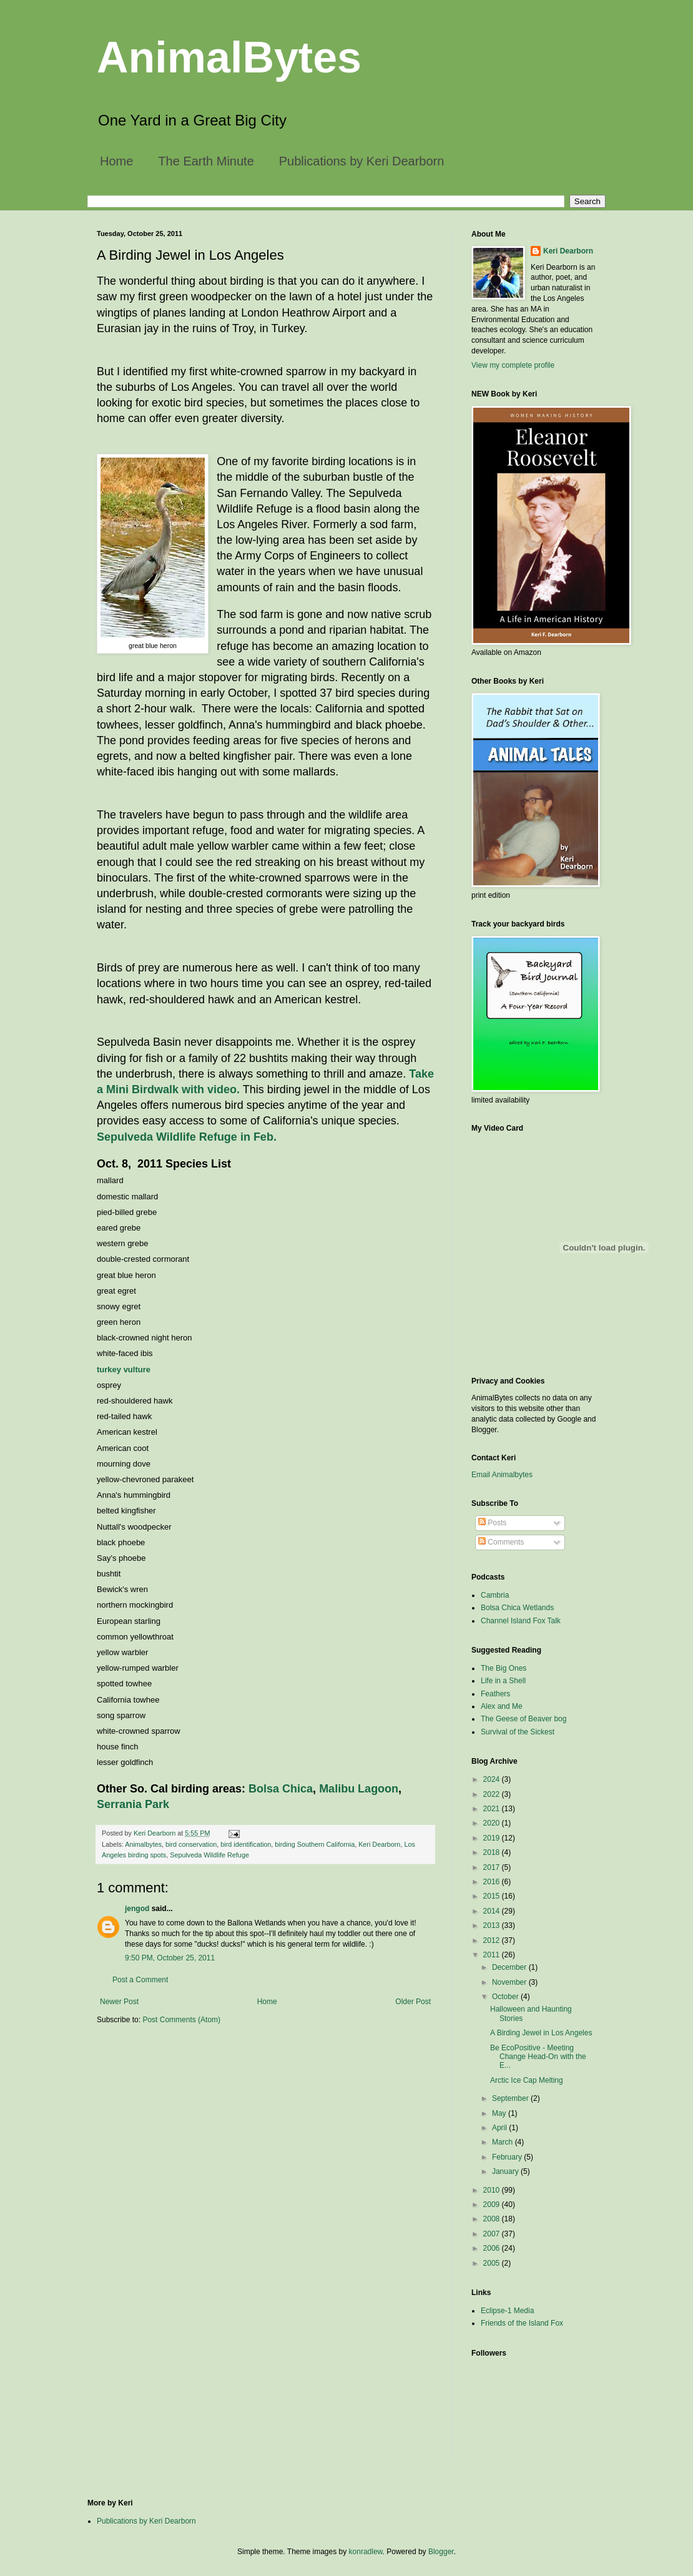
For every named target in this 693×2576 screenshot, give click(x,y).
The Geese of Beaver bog (523, 1718)
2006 (492, 2248)
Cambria (495, 1595)
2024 (492, 1779)
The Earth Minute (205, 161)
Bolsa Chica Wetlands (517, 1607)
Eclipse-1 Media (507, 2310)
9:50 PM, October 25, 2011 (170, 1958)
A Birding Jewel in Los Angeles (541, 2032)
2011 (492, 1954)
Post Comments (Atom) (181, 2019)
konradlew (366, 2551)
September (511, 2098)
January (506, 2171)
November (510, 1982)
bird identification (245, 1844)
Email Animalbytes (502, 1474)
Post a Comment (140, 1979)
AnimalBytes (229, 57)
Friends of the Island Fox (522, 2323)
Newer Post (119, 2001)
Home (116, 161)
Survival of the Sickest (517, 1732)
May (500, 2113)
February (508, 2157)
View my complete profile (512, 365)
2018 (492, 1852)
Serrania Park (133, 1804)
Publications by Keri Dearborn (362, 161)
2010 (492, 2190)
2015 (492, 1896)
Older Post (413, 2001)
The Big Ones (503, 1668)
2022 (492, 1794)
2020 (492, 1823)
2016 (492, 1881)
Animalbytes (143, 1844)
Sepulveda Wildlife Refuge (209, 1855)
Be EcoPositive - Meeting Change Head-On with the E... (538, 2056)
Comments (501, 1542)
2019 (492, 1838)
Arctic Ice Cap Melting (526, 2080)
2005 (492, 2263)
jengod (137, 1908)
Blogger (441, 2551)
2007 (492, 2233)
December (510, 1967)
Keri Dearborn (379, 1844)
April (500, 2127)
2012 (492, 1940)
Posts (492, 1522)
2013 (492, 1925)
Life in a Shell (503, 1680)
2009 (492, 2204)
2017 (492, 1867)
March (503, 2142)
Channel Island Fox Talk (521, 1620)
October (506, 1996)
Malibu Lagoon (358, 1788)
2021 (492, 1808)
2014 (492, 1911)
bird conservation (191, 1844)
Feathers (495, 1693)
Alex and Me (502, 1706)
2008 (492, 2219)
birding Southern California (315, 1844)
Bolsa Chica (280, 1788)
